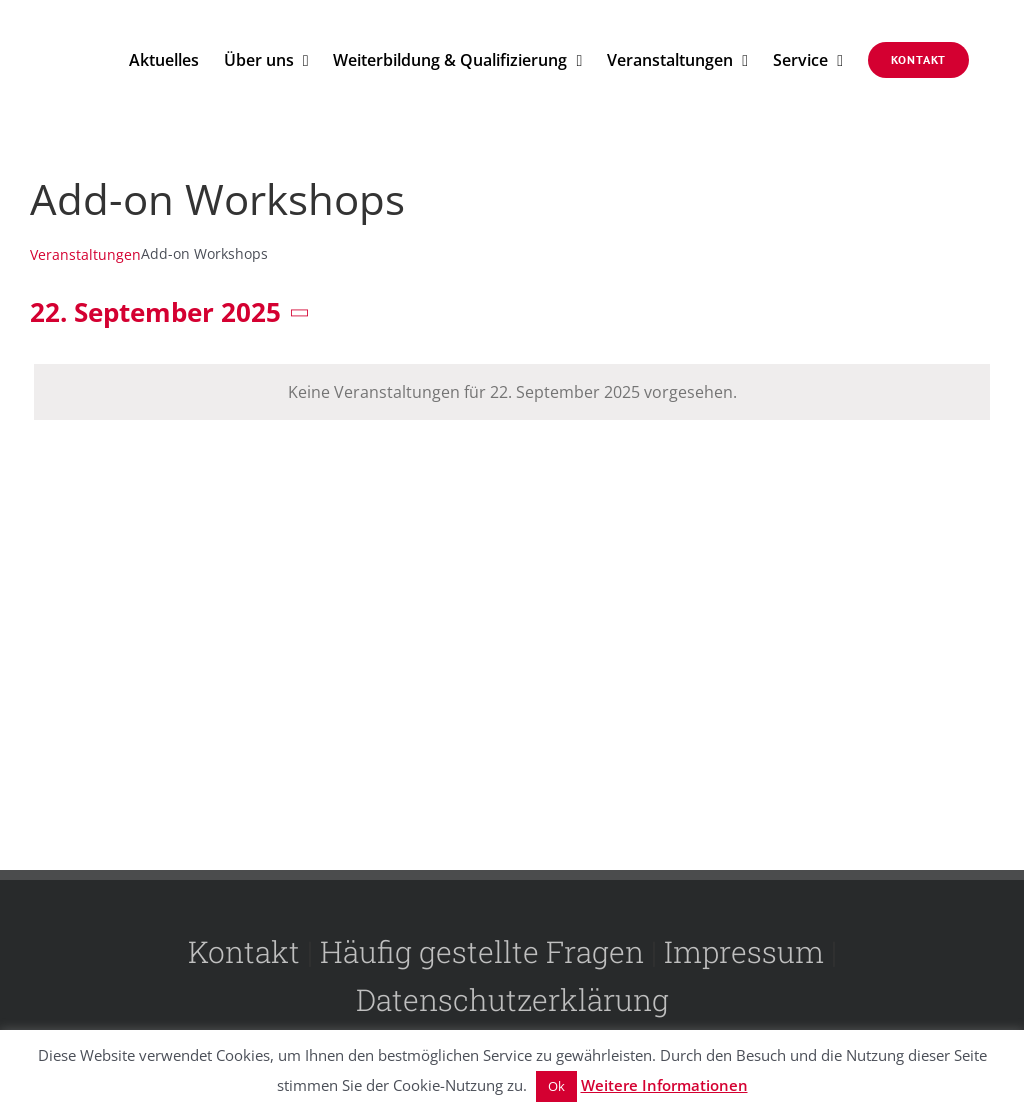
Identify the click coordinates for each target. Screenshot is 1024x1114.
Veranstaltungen (85, 254)
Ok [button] (556, 1086)
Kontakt (244, 951)
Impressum (744, 951)
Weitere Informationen (664, 1085)
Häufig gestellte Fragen (482, 951)
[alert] (512, 392)
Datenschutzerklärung (512, 999)
